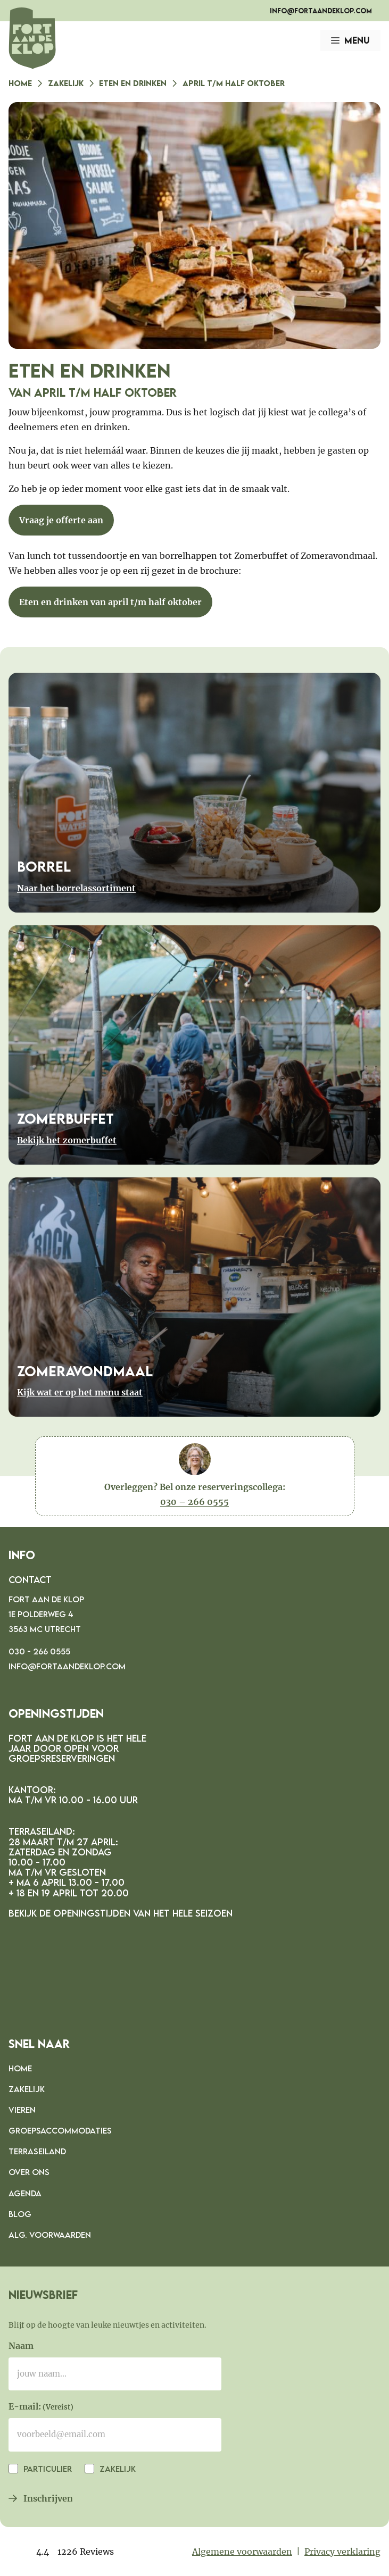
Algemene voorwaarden (242, 2551)
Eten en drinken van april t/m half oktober (110, 602)
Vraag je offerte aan (61, 520)
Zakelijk (66, 83)
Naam (21, 2345)
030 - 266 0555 (39, 1651)
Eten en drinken (133, 83)
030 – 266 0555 (194, 1501)
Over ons (29, 2172)
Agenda (25, 2193)
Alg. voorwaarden (50, 2234)
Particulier (46, 2468)
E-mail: (41, 2407)
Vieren (22, 2109)
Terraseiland (37, 2151)
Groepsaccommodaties (60, 2130)
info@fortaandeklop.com (321, 10)
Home (20, 83)
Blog (20, 2214)
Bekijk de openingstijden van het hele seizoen (121, 1913)
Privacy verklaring (342, 2551)
